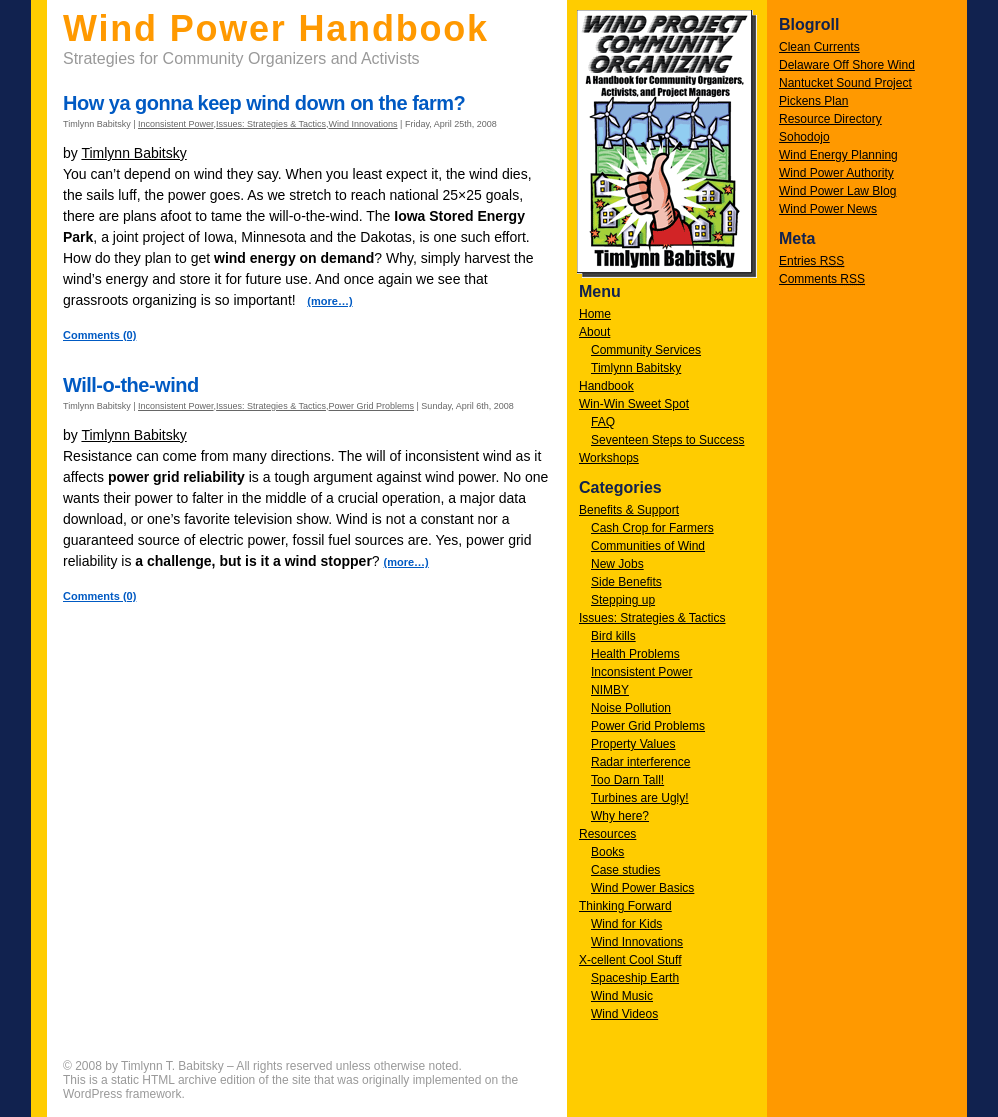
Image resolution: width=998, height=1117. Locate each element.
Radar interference (640, 762)
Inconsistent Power (641, 672)
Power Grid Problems (648, 726)
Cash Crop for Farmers (652, 528)
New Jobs (617, 564)
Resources (607, 834)
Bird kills (613, 636)
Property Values (633, 744)
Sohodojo (804, 137)
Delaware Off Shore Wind (847, 65)
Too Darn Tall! (627, 780)
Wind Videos (624, 1014)
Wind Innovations (637, 942)
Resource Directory (830, 119)
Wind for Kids (626, 924)
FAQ (603, 422)
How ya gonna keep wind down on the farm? (264, 103)
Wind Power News (828, 209)
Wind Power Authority (836, 173)
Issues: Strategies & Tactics (652, 618)
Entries (811, 261)
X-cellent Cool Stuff (630, 960)
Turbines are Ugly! (640, 798)
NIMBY (610, 690)
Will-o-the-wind (131, 385)
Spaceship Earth (635, 978)
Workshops (609, 458)
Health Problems (635, 654)
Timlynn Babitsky (636, 368)
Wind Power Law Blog (837, 191)
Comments (822, 279)
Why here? (620, 816)
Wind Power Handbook (276, 28)
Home (595, 314)
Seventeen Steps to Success (667, 440)
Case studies (625, 870)
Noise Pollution (631, 708)
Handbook (606, 386)
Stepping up (623, 600)
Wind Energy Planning (838, 155)
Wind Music (622, 996)
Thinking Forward (625, 906)
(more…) (329, 301)
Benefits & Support (629, 510)
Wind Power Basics (642, 888)
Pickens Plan (813, 101)
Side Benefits (626, 582)
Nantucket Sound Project (845, 83)
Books (607, 852)
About (594, 332)
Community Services (646, 350)
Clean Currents (819, 47)
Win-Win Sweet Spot (634, 404)
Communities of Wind (648, 546)
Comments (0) (99, 335)
